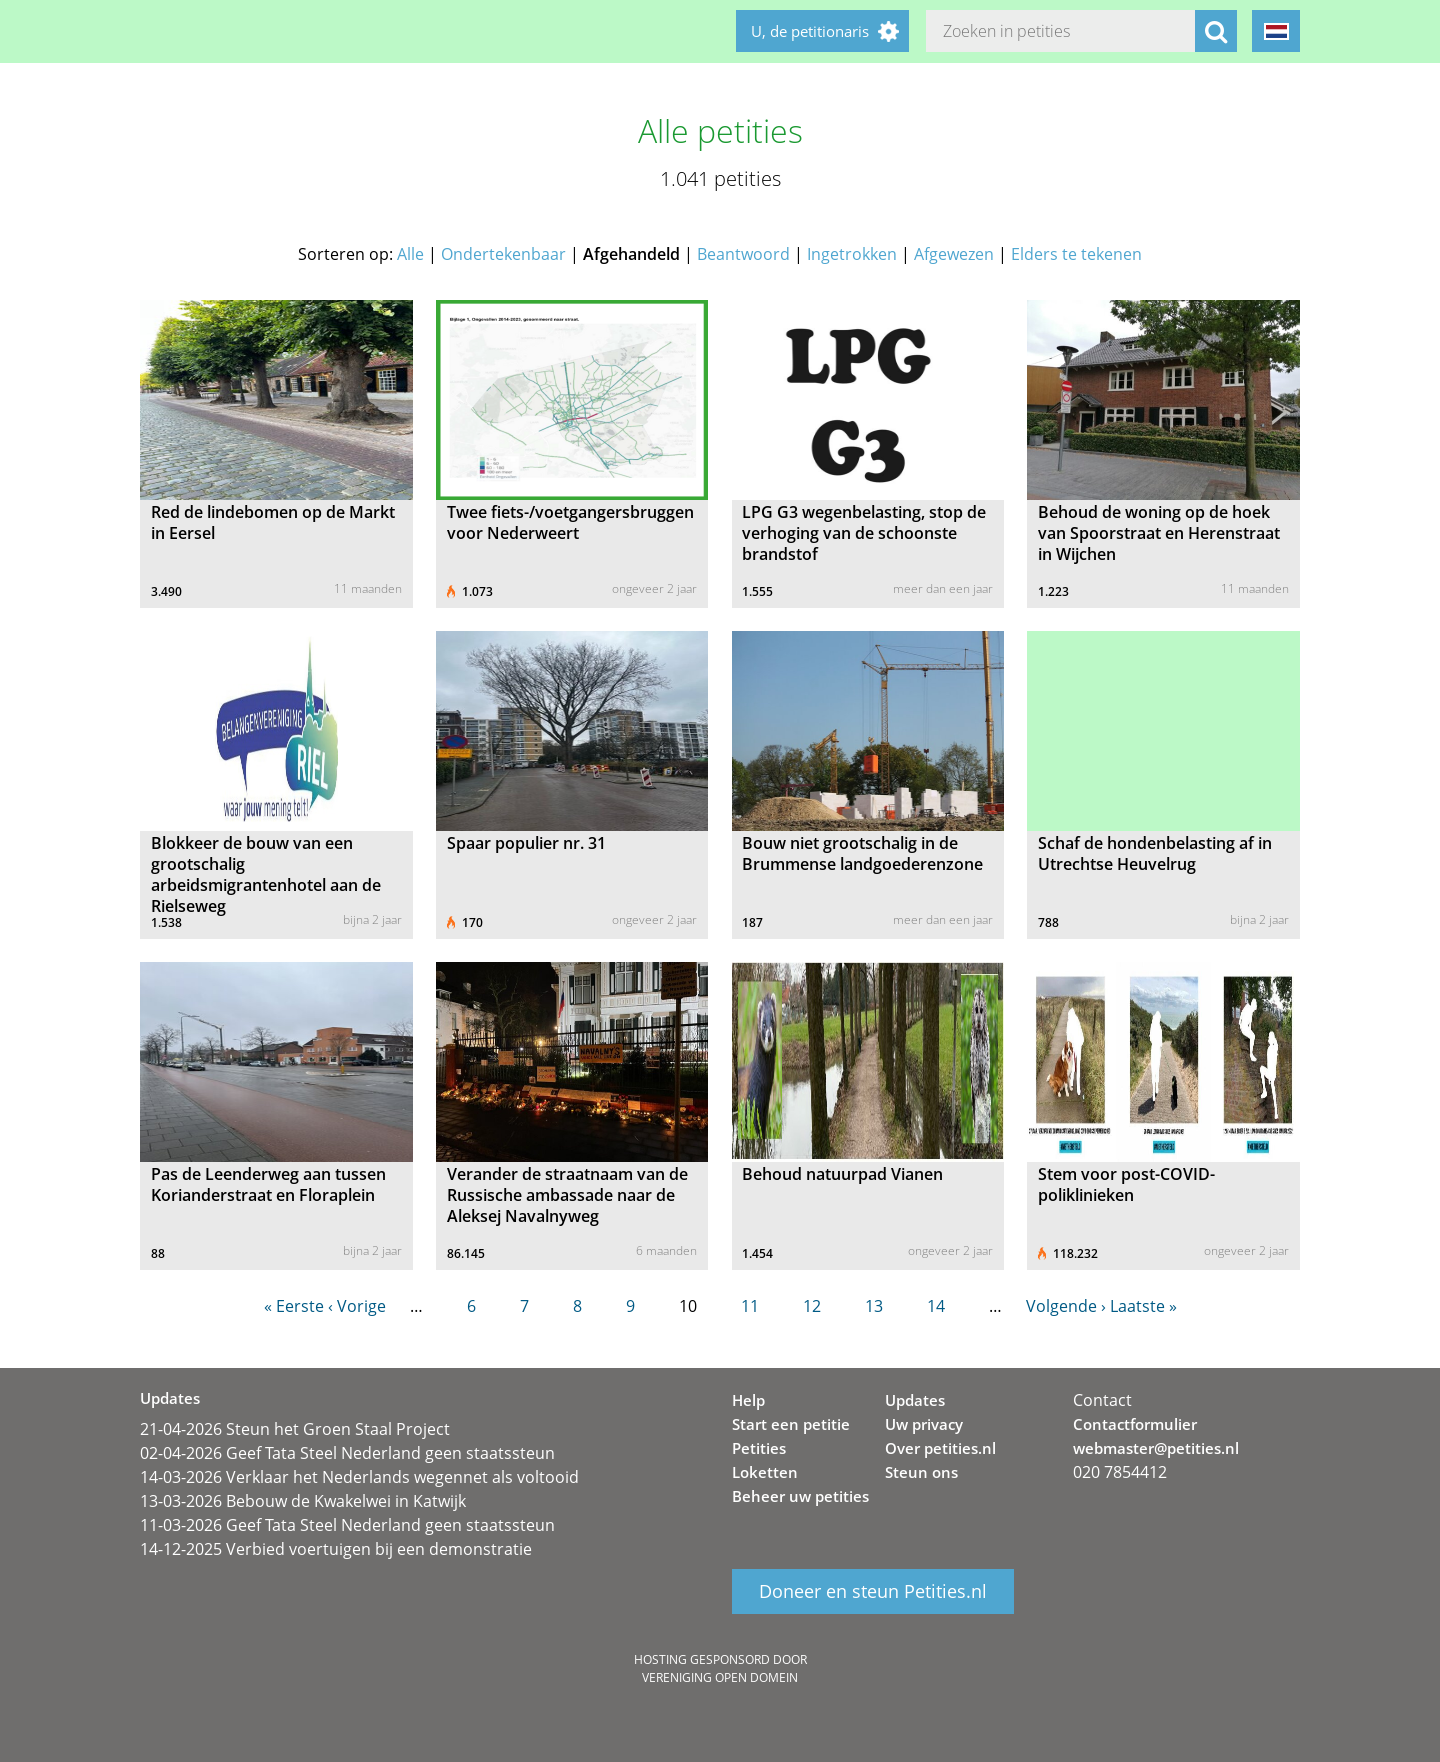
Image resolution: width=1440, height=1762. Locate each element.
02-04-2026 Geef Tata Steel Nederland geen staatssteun (347, 1453)
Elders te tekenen (1076, 254)
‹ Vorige (357, 1306)
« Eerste (294, 1306)
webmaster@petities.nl (1156, 1448)
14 (936, 1306)
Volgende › (1066, 1306)
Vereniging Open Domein (720, 1677)
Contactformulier (1135, 1424)
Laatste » (1143, 1306)
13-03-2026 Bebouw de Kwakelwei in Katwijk (303, 1501)
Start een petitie (791, 1424)
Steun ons (921, 1472)
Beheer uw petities (800, 1496)
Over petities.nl (940, 1448)
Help (748, 1400)
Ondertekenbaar (503, 254)
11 (750, 1306)
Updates (915, 1400)
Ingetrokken (852, 254)
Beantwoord (743, 254)
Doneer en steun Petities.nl (873, 1592)
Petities (759, 1448)
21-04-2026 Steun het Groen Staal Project (295, 1429)
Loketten (765, 1472)
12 (812, 1306)
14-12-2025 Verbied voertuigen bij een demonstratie (336, 1549)
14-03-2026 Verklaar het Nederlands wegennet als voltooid (359, 1477)
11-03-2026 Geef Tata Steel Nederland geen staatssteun (347, 1525)
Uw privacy (924, 1424)
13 (874, 1306)
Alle (410, 254)
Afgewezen (954, 254)
